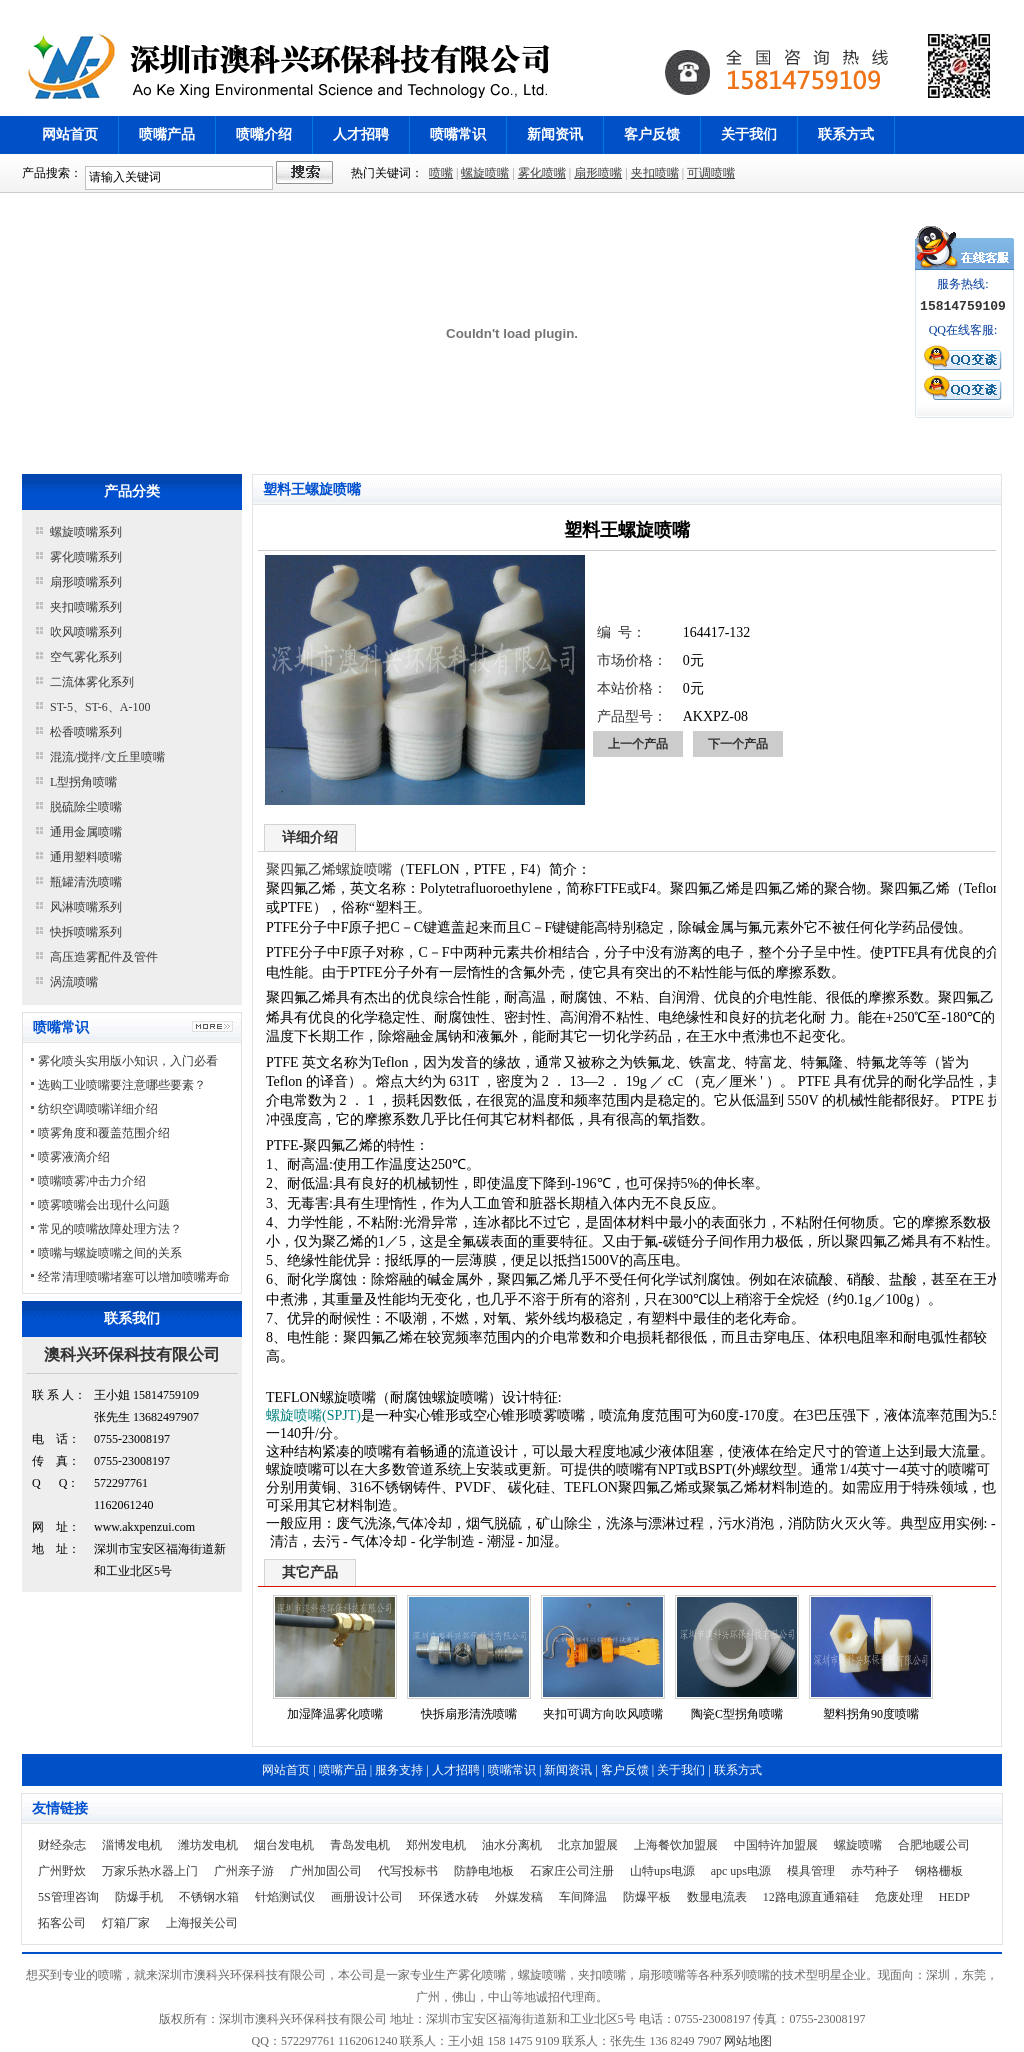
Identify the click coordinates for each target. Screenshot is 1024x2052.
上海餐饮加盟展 (676, 1845)
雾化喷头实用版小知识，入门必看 (128, 1061)
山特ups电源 (662, 1871)
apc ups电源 (741, 1871)
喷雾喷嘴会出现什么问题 (104, 1205)
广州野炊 (62, 1871)
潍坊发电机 (208, 1845)
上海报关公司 (202, 1923)
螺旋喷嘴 (485, 173)
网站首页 (70, 134)
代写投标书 (408, 1871)
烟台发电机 (284, 1845)
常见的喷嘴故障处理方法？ (110, 1229)
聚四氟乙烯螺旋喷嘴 (329, 869)
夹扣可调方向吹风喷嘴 (603, 1714)
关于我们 (749, 134)
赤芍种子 (875, 1871)
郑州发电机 (436, 1845)
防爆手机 (139, 1897)
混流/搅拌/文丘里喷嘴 (107, 757)
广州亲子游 (244, 1871)
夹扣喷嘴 (655, 173)
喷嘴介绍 (264, 134)
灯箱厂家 (126, 1923)
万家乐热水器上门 (150, 1871)
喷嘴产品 (167, 134)
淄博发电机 (132, 1845)
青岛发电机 (360, 1845)
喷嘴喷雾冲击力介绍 (92, 1181)
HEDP (954, 1897)
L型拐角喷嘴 (83, 782)
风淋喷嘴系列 (86, 907)
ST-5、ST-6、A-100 (100, 707)
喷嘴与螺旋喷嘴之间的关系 (110, 1253)
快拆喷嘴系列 (86, 932)
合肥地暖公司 (934, 1845)
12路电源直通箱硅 (811, 1897)
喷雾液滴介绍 (74, 1157)
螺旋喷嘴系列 (86, 532)
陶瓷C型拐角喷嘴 (737, 1714)
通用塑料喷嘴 (86, 857)
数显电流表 (717, 1897)
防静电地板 (484, 1871)
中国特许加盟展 (776, 1845)
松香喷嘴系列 (86, 732)
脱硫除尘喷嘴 (86, 807)
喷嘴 (441, 173)
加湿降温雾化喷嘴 (335, 1714)
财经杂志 (62, 1845)
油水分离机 (512, 1845)
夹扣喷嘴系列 (86, 607)
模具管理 (811, 1871)
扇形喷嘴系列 (86, 582)
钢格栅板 (939, 1871)
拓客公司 (62, 1923)
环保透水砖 (449, 1897)
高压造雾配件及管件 (104, 957)
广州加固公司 (326, 1871)
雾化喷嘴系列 (86, 557)
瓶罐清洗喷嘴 (86, 882)
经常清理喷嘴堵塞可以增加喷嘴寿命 (134, 1277)
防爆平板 (647, 1897)
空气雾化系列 (86, 657)
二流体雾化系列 (92, 682)
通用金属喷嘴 (86, 832)
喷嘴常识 (458, 134)
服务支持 (399, 1770)
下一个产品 (738, 744)
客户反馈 (652, 134)
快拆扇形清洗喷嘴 (469, 1714)
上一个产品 (638, 744)
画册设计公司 (367, 1897)
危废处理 (899, 1897)
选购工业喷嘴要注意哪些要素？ (122, 1085)
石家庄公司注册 (572, 1871)
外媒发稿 (519, 1897)
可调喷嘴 (711, 173)
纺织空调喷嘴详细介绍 (98, 1109)
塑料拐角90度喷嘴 (871, 1714)
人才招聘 (361, 134)
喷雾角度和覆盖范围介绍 (104, 1133)
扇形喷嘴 (598, 173)
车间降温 (583, 1897)
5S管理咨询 (68, 1897)
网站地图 (748, 2041)
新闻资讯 (555, 134)
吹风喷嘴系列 (86, 632)
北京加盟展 (588, 1845)
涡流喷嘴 (74, 982)
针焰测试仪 (285, 1897)
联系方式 (846, 134)
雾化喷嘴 (542, 173)
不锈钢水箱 (209, 1897)
